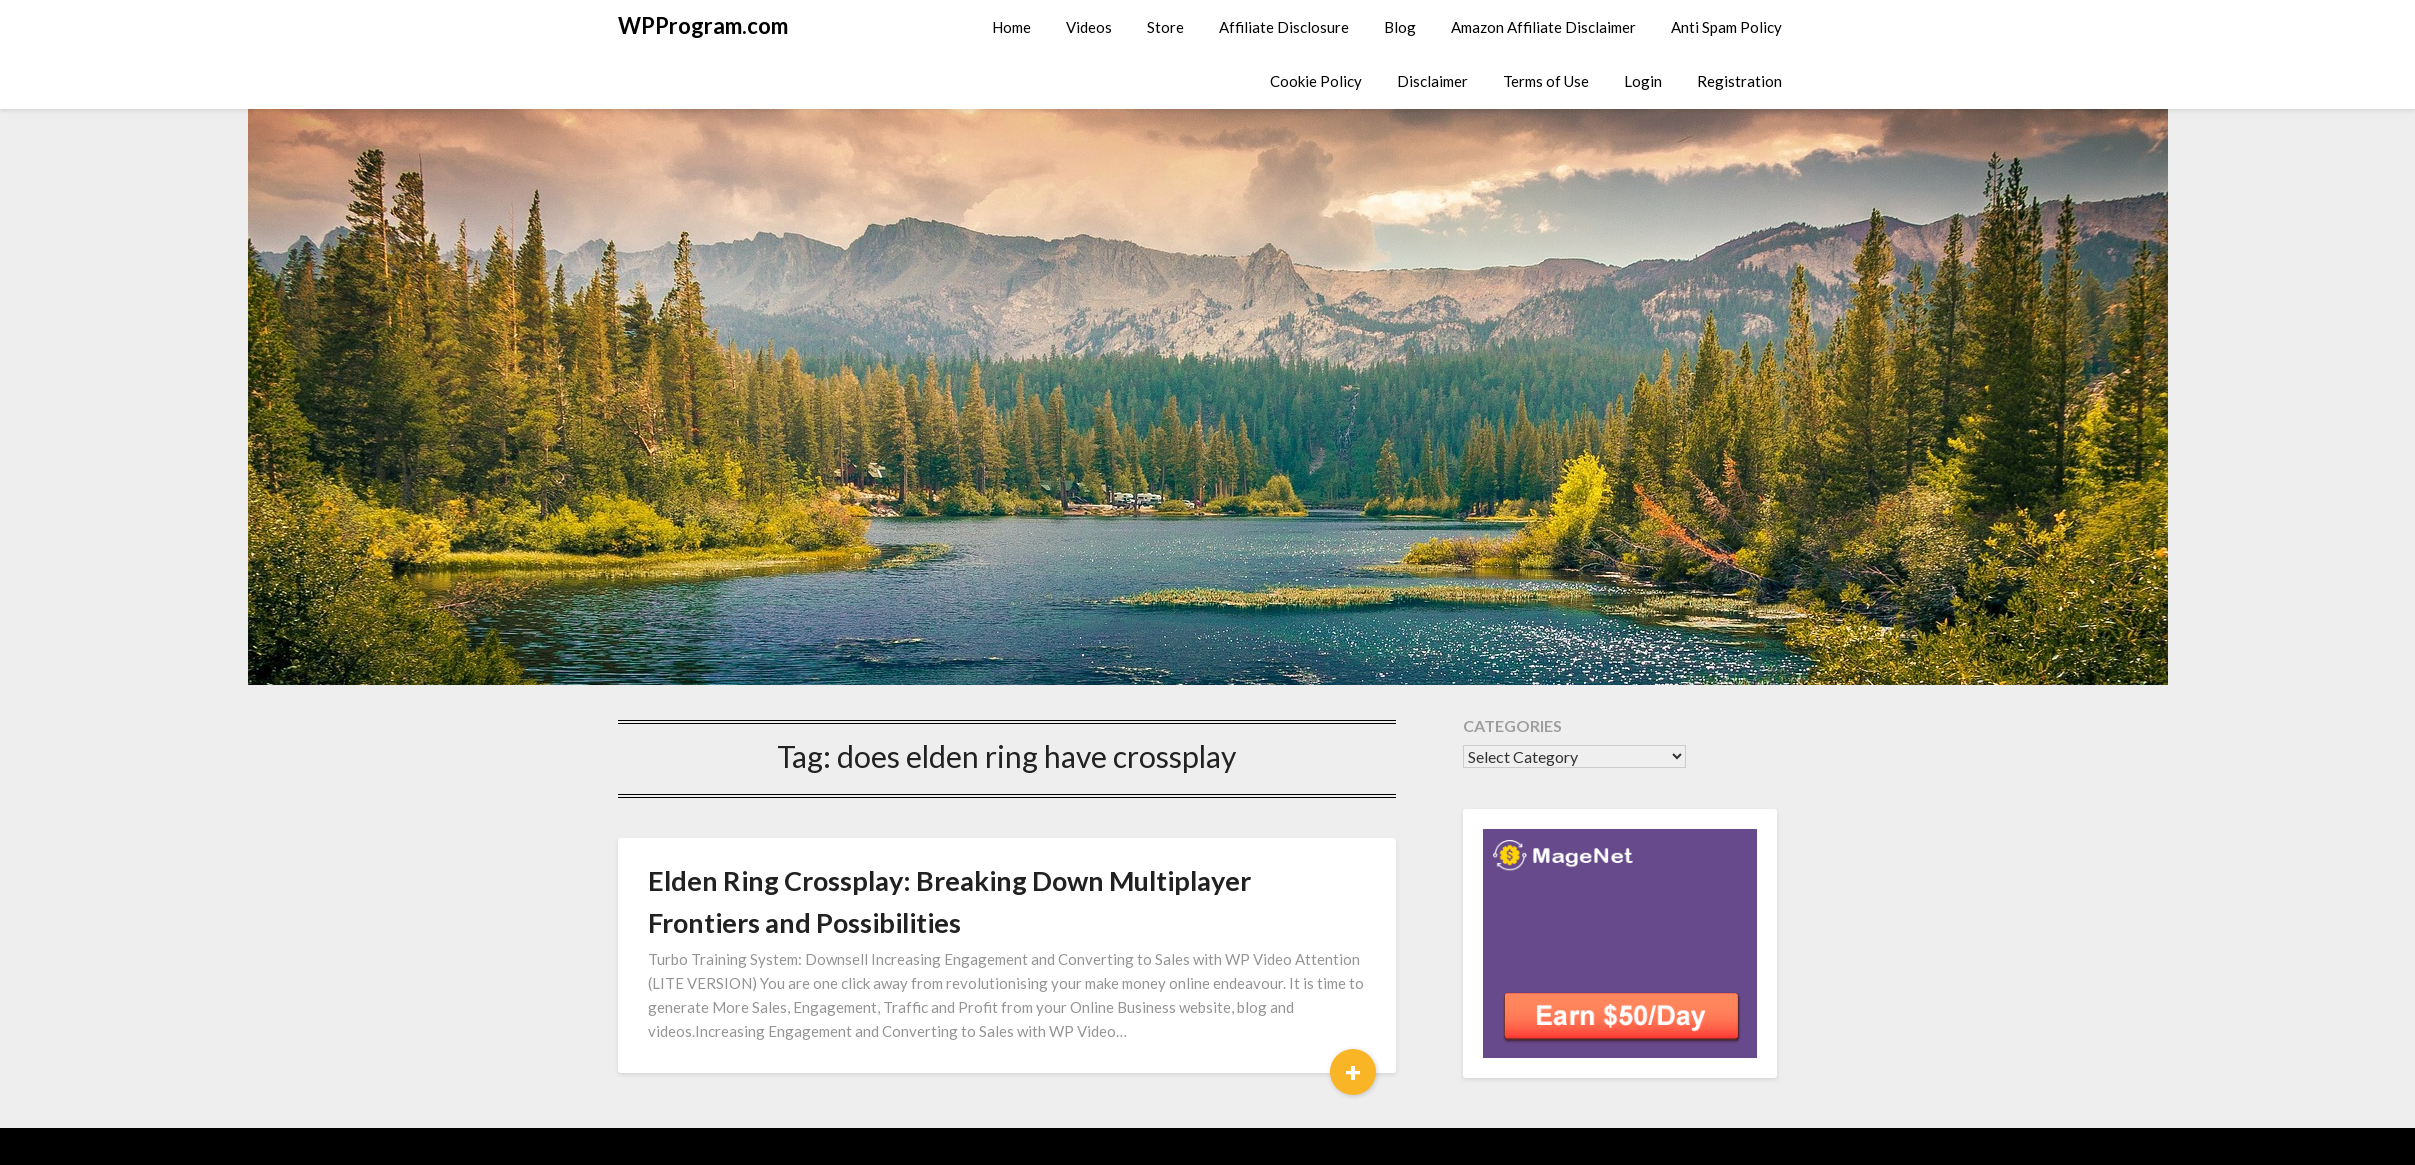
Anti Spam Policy (1726, 27)
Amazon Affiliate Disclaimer (1543, 27)
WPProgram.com (703, 25)
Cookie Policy (1316, 81)
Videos (1089, 27)
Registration (1739, 81)
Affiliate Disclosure (1284, 27)
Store (1165, 27)
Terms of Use (1546, 81)
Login (1643, 81)
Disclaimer (1432, 81)
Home (1011, 27)
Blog (1400, 27)
